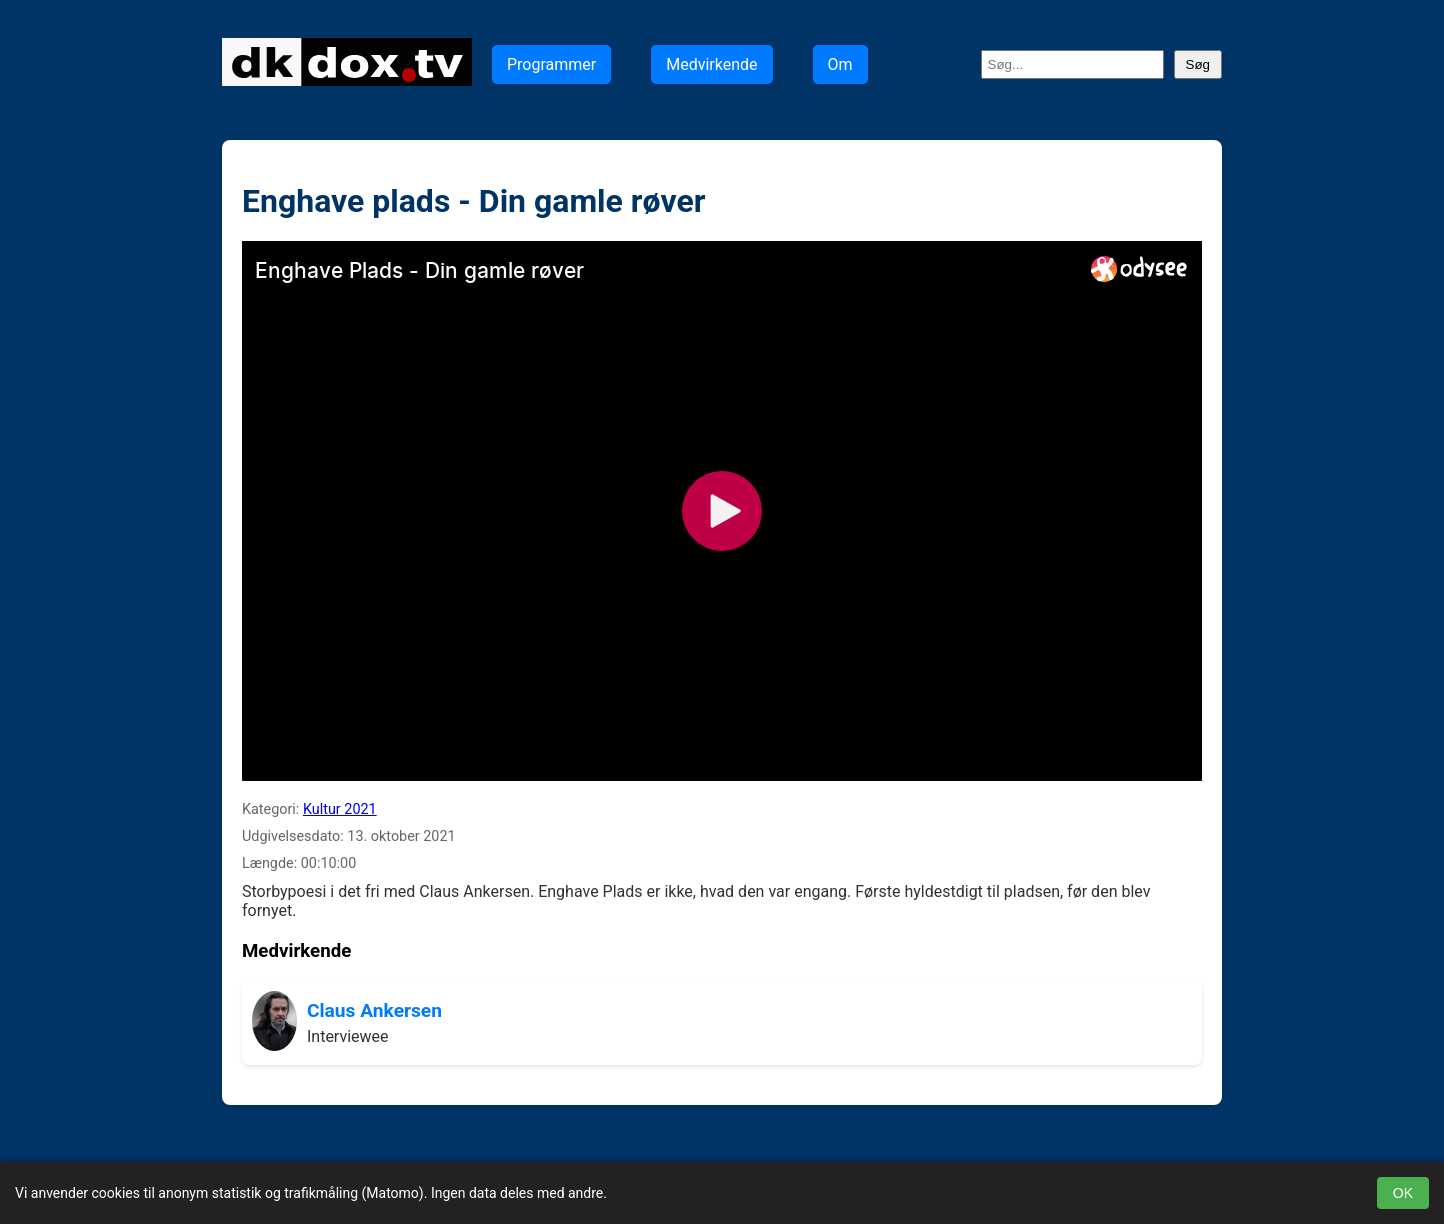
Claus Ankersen (374, 1010)
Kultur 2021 (340, 809)
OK (1403, 1193)
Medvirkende (711, 64)
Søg (1198, 64)
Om (840, 64)
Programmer (551, 64)
